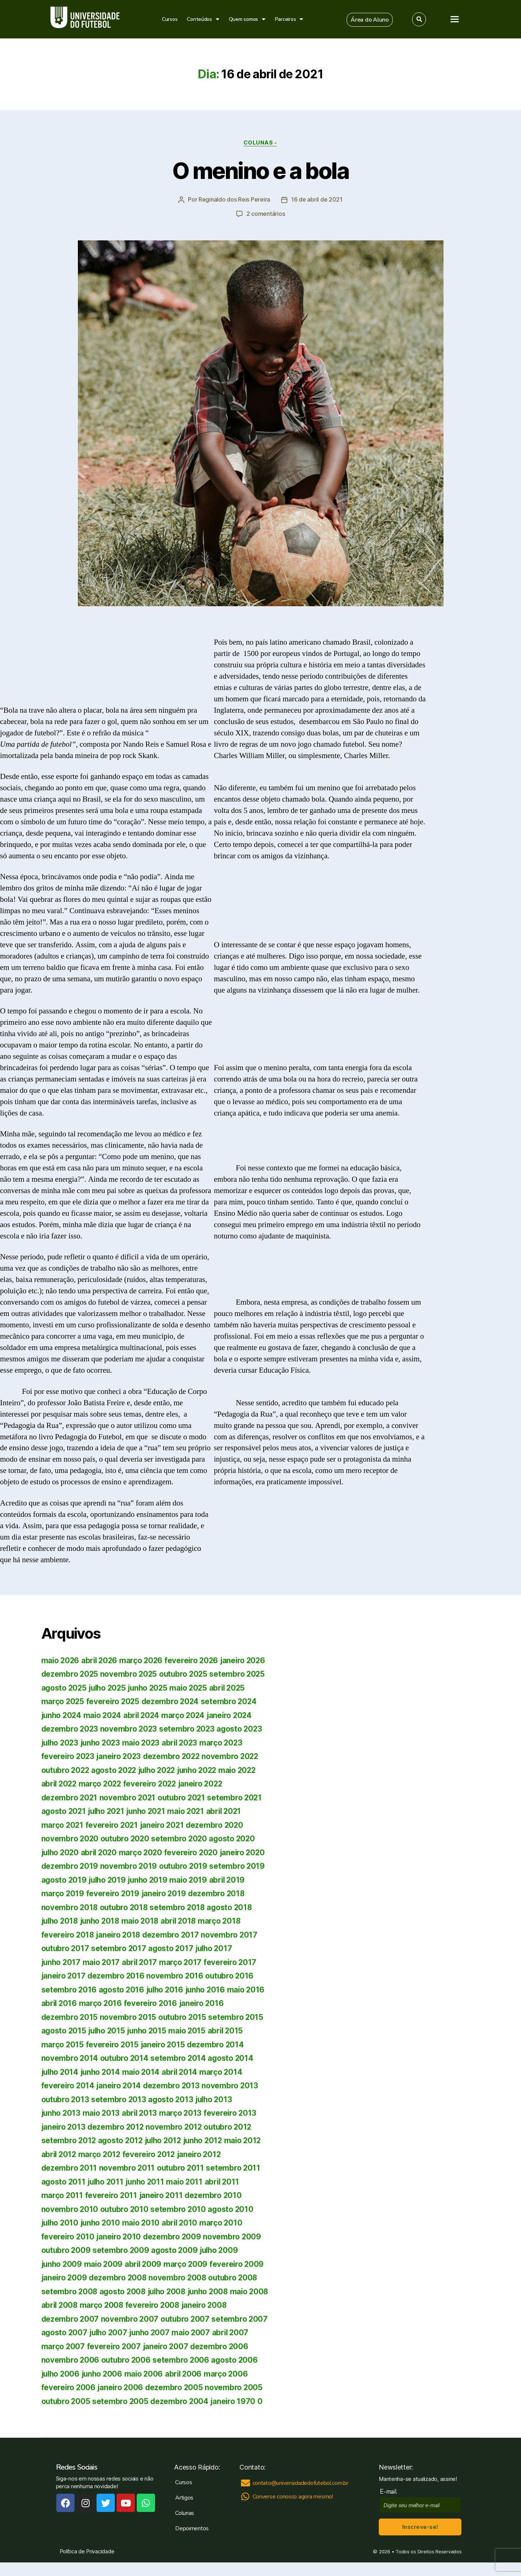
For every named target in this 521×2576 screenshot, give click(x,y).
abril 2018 (184, 1920)
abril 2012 (59, 2154)
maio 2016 (250, 1989)
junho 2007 (211, 2332)
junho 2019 (150, 1879)
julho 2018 (60, 1920)
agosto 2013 (172, 2099)
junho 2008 (213, 2291)
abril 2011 (227, 2181)
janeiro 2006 (64, 2401)
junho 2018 (102, 1920)
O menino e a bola (261, 171)
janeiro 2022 (205, 1783)
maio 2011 (188, 2181)
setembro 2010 (180, 2208)
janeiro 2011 (162, 2195)
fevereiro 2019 (113, 1893)
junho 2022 (203, 1769)
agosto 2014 (232, 2057)
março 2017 (183, 1961)
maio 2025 (193, 1687)
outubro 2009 (66, 2249)
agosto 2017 (172, 1948)
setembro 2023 (189, 1728)
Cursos (169, 19)
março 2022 (102, 1783)
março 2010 (226, 2222)
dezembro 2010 (216, 2195)
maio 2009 (105, 2263)
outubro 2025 (186, 1673)
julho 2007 (168, 2332)
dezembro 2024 (172, 1701)
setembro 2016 (69, 1989)
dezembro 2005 (119, 2401)
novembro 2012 (176, 2126)
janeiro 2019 (165, 1893)
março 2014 (226, 2071)
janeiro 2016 (204, 2002)
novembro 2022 (234, 1756)
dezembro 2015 (70, 2016)
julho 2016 (166, 1989)
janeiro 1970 (183, 2414)
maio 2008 (61, 2304)
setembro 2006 (69, 2373)
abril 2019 (232, 1879)
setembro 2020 (181, 1838)
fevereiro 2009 (240, 2263)
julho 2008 (169, 2291)
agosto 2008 (123, 2291)
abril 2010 (184, 2222)
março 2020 (144, 1852)
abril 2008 (101, 2304)
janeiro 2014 (120, 2085)
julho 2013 (216, 2099)
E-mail (390, 2505)
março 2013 (183, 2112)
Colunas (184, 2527)
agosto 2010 (232, 2208)
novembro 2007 (179, 2318)
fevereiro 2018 (68, 1934)
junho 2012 (207, 2140)
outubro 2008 (236, 2277)
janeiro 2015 (164, 2044)
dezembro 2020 (218, 1824)
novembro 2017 (232, 1934)
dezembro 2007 (119, 2318)
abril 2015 (230, 2030)
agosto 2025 (64, 1687)
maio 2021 (191, 1810)
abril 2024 (144, 1715)
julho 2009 (222, 2249)
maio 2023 (145, 1742)
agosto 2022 (116, 1769)
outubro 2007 (235, 2318)
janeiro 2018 (120, 1934)
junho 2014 (102, 2071)
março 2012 (101, 2154)
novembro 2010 (70, 2208)
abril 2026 (101, 1660)
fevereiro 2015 (113, 2044)
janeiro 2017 (64, 1975)
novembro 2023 (130, 1728)
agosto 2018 (232, 1907)
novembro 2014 (70, 2057)
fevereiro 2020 (196, 1852)
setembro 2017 (120, 1948)
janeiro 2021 (164, 1824)
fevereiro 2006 (196, 2387)
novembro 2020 (70, 1838)
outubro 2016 (232, 1975)
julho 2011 (107, 2181)
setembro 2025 (240, 1673)
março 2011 (62, 2195)
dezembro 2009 (174, 2236)
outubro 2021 (183, 1797)
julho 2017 (216, 1948)
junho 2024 (62, 1715)
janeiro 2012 (203, 2154)
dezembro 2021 (70, 1797)
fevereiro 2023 (68, 1756)
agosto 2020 (235, 1838)
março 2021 (62, 1824)
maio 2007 (60, 2346)
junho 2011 (148, 2181)
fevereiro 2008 (196, 2304)
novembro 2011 (128, 2167)
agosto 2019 (64, 1879)
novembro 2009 (234, 2236)
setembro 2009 (122, 2249)
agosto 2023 (242, 1728)
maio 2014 (144, 2071)
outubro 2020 (126, 1838)
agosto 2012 (121, 2140)
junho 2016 (208, 1989)
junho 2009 (62, 2263)
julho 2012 (166, 2140)
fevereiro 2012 (151, 2154)
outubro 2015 (183, 2016)
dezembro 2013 (173, 2085)
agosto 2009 (176, 2249)
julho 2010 (60, 2222)
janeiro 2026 (247, 1660)
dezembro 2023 (70, 1728)
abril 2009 (146, 2263)
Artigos (184, 2511)
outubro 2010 (125, 2208)
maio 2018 (144, 1920)
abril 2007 (101, 2346)
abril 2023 (185, 1742)
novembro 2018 (70, 1907)
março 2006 (144, 2387)
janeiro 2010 (120, 2236)
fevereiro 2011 (112, 2195)
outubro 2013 (65, 2099)
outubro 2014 (125, 2057)
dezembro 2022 (175, 1756)
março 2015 (62, 2044)
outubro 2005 (235, 2401)
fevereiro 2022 (153, 1783)
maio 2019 (192, 1879)
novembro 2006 (131, 2359)
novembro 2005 (179, 2401)
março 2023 (227, 1742)
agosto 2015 (64, 2030)
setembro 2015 (238, 2016)
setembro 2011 (235, 2167)
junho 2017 (61, 1961)
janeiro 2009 (64, 2277)
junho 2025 (151, 1687)
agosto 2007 (123, 2332)
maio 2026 (60, 1660)
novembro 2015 (129, 2016)
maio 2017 (103, 1961)
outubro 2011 (182, 2167)
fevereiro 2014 (68, 2085)
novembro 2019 (129, 1865)
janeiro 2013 (64, 2126)
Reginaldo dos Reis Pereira (234, 199)
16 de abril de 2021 (317, 199)
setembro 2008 (69, 2291)
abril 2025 (233, 1687)
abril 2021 (230, 1810)
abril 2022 (59, 1783)
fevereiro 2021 (113, 1824)
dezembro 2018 (219, 1893)
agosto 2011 (63, 2181)
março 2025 (63, 1701)
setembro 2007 (69, 2332)
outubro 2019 (184, 1865)
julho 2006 (169, 2373)
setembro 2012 (69, 2140)
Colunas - (261, 142)
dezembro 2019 (70, 1865)
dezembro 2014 (218, 2044)
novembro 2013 (232, 2085)
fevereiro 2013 (234, 2112)
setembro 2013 (120, 2099)
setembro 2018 (180, 1907)
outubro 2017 (65, 1948)
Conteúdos (203, 19)
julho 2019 (108, 1879)
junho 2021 (149, 1810)
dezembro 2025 (70, 1673)
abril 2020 (101, 1852)
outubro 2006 (187, 2359)
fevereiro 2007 (195, 2346)
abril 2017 (142, 1961)
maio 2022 (245, 1769)
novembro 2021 (129, 1797)
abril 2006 (101, 2387)
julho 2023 (60, 1742)
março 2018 (226, 1920)
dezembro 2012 (117, 2126)
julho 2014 (60, 2071)
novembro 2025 (130, 1673)
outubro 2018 (125, 1907)
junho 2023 (103, 1742)
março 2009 (189, 2263)
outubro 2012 (231, 2126)
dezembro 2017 (173, 1934)
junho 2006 (213, 2373)
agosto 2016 (122, 1989)
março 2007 (144, 2346)
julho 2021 (108, 1810)
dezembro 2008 (119, 2277)
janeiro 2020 (248, 1852)
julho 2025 (109, 1687)
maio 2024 (104, 1715)
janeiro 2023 (120, 1756)
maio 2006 (61, 2387)
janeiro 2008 (64, 2318)
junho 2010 (102, 2222)
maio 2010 (144, 2222)
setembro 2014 (180, 2057)
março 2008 (144, 2304)
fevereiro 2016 (152, 2002)
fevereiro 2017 (234, 1961)
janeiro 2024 (235, 1715)
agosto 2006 (123, 2373)
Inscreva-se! (420, 2540)
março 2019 (62, 1893)
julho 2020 (61, 1852)
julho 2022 (161, 1769)
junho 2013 (61, 2112)
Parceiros (289, 19)
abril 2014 (184, 2071)
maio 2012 (249, 2140)
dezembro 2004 (129, 2414)
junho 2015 (149, 2030)
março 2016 (101, 2002)
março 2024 (187, 1715)
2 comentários (265, 213)
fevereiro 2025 (114, 1701)
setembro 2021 (238, 1797)
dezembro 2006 (70, 2359)
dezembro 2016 (117, 1975)
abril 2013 (142, 2112)
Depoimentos (192, 2542)
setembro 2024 (232, 1701)
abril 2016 (59, 2002)
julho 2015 (108, 2030)
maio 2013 (103, 2112)
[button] (370, 20)
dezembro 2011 (69, 2167)
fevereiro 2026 (195, 1660)
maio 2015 (191, 2030)
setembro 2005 (69, 2414)
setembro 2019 (239, 1865)
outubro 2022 (66, 1769)
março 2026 (144, 1660)
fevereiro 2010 (68, 2236)
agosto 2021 (64, 1810)
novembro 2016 (176, 1975)
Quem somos (247, 19)
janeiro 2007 (247, 2346)
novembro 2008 (180, 2277)
